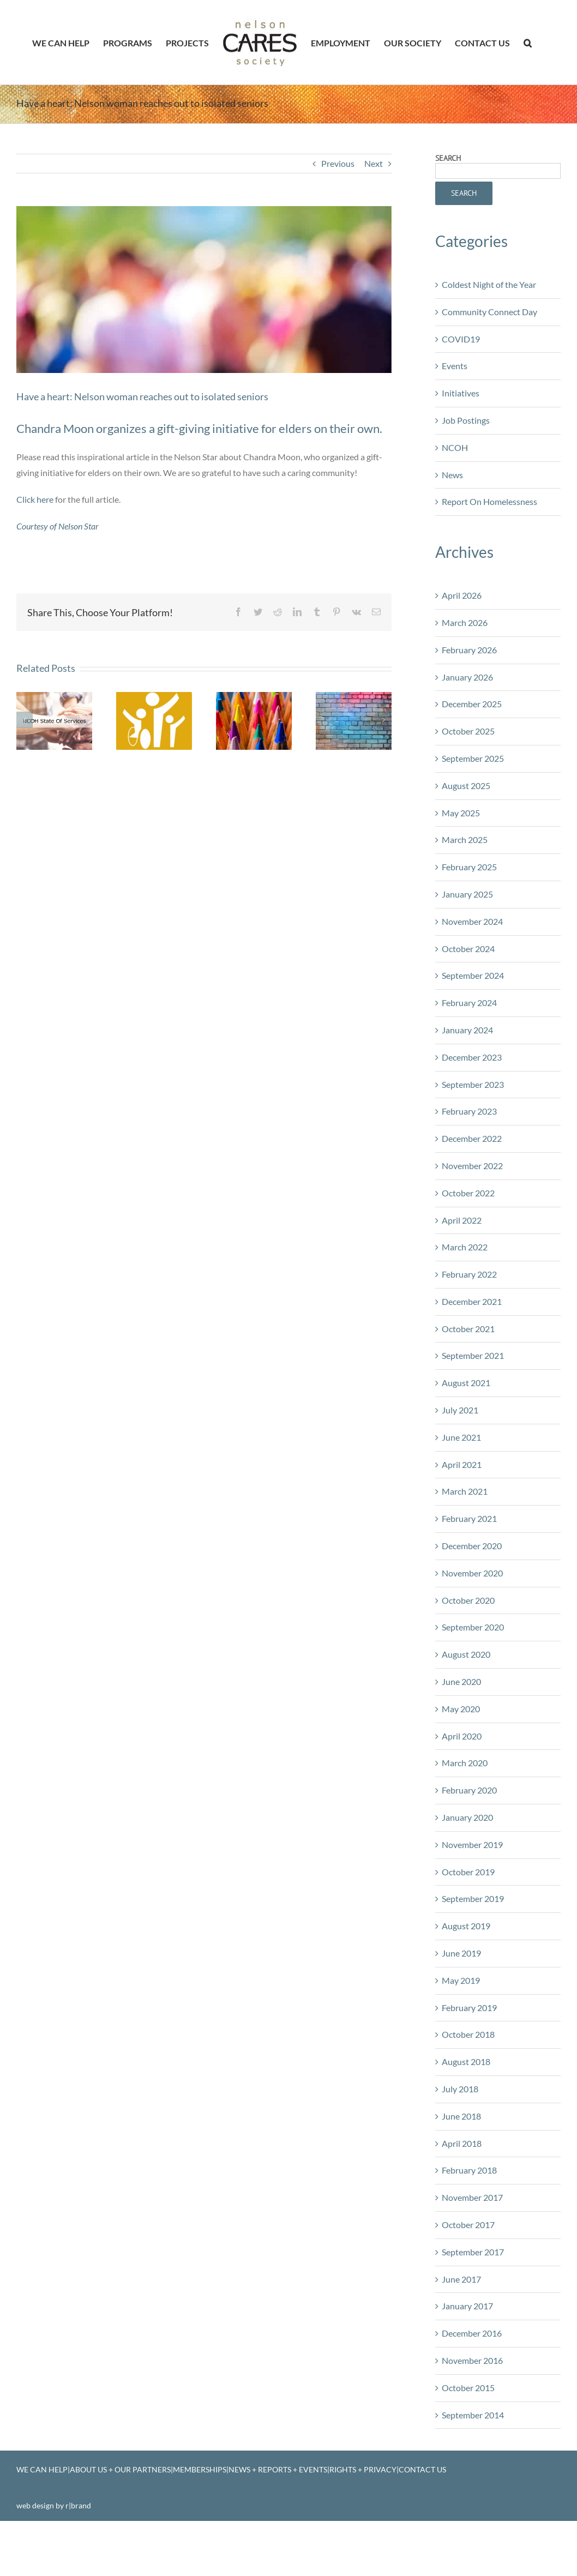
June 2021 (461, 1484)
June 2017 (461, 2326)
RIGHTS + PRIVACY (362, 2516)
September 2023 (473, 1131)
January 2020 (467, 1864)
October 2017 (468, 2271)
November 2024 (472, 968)
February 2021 (469, 1565)
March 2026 (465, 669)
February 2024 (469, 1049)
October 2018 (468, 2081)
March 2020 (465, 1809)
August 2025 (466, 832)
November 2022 (472, 1212)
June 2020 (461, 1728)
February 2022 (469, 1321)
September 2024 (473, 1022)
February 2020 (469, 1837)
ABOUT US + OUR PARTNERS (120, 2516)
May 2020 (461, 1755)
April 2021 (462, 1511)
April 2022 (462, 1267)
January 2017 (467, 2353)
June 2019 (461, 2000)
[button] (528, 42)
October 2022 (468, 1240)
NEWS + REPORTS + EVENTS (278, 2516)
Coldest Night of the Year (489, 331)
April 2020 (462, 1783)
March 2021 (465, 1538)
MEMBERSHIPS (199, 2516)
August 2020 (466, 1701)
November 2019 (472, 1891)
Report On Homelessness (489, 548)
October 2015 (468, 2434)
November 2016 (472, 2407)
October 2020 (468, 1647)
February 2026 (469, 696)
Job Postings (466, 467)
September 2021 (473, 1402)
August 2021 (466, 1429)
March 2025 (465, 886)
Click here (34, 546)
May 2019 (461, 2027)
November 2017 (472, 2244)
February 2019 (469, 2054)
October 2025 (468, 778)
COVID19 (461, 386)
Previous (337, 210)
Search (448, 205)
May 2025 (461, 859)
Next (373, 210)
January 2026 (467, 724)
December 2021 (472, 1348)
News (452, 521)
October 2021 (468, 1375)
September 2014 (473, 2462)
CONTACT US (422, 2516)
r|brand (78, 2552)
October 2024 (468, 995)
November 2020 (472, 1620)
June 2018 (461, 2163)
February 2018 (469, 2217)
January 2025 (467, 941)
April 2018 (462, 2190)
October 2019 (468, 1918)
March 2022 (465, 1294)
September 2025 (473, 805)
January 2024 (467, 1077)
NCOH (455, 494)
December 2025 (472, 750)
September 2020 (473, 1674)
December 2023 (472, 1104)
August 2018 (466, 2108)
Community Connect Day (489, 358)
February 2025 (469, 913)
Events (454, 412)
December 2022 (472, 1185)
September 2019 (473, 1945)
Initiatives (460, 440)
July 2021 (460, 1457)
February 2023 (469, 1158)
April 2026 (462, 642)
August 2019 (466, 1972)
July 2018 (460, 2135)
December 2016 (472, 2380)
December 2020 (472, 1592)
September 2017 (473, 2299)
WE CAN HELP (42, 2516)
